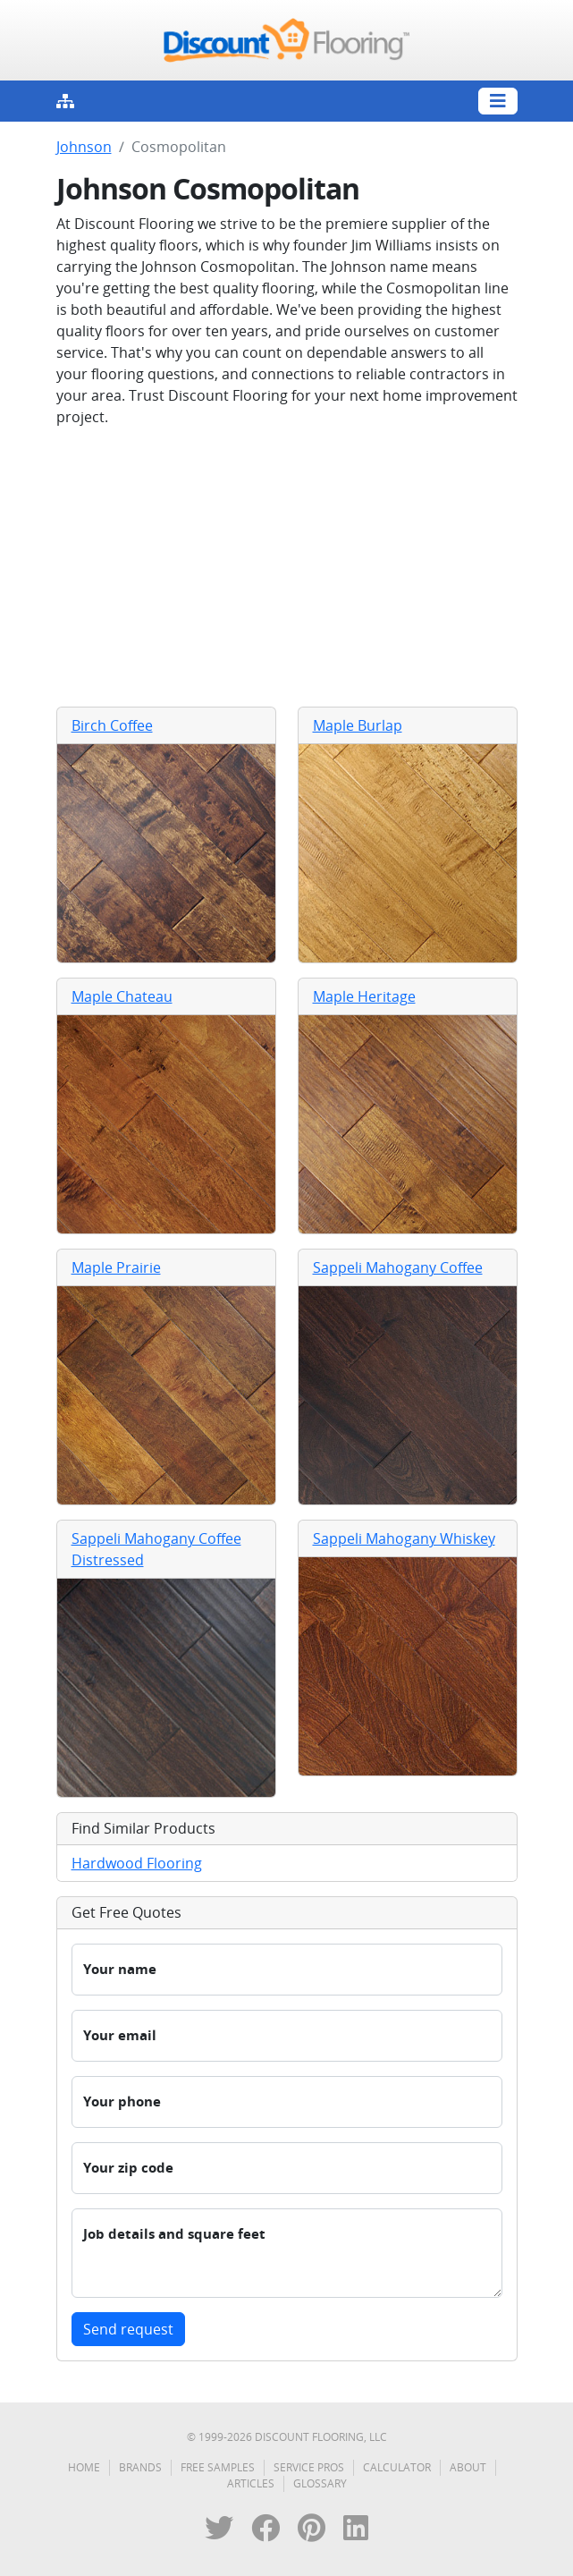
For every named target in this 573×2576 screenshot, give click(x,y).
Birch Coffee (112, 725)
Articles (250, 2483)
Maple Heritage (364, 996)
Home (84, 2467)
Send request (128, 2329)
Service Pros (309, 2467)
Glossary (320, 2483)
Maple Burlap (357, 725)
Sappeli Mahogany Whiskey (404, 1538)
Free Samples (218, 2467)
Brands (140, 2467)
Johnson (84, 147)
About (468, 2467)
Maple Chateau (122, 996)
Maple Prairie (116, 1267)
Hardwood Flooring (137, 1863)
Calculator (397, 2467)
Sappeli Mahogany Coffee (398, 1267)
